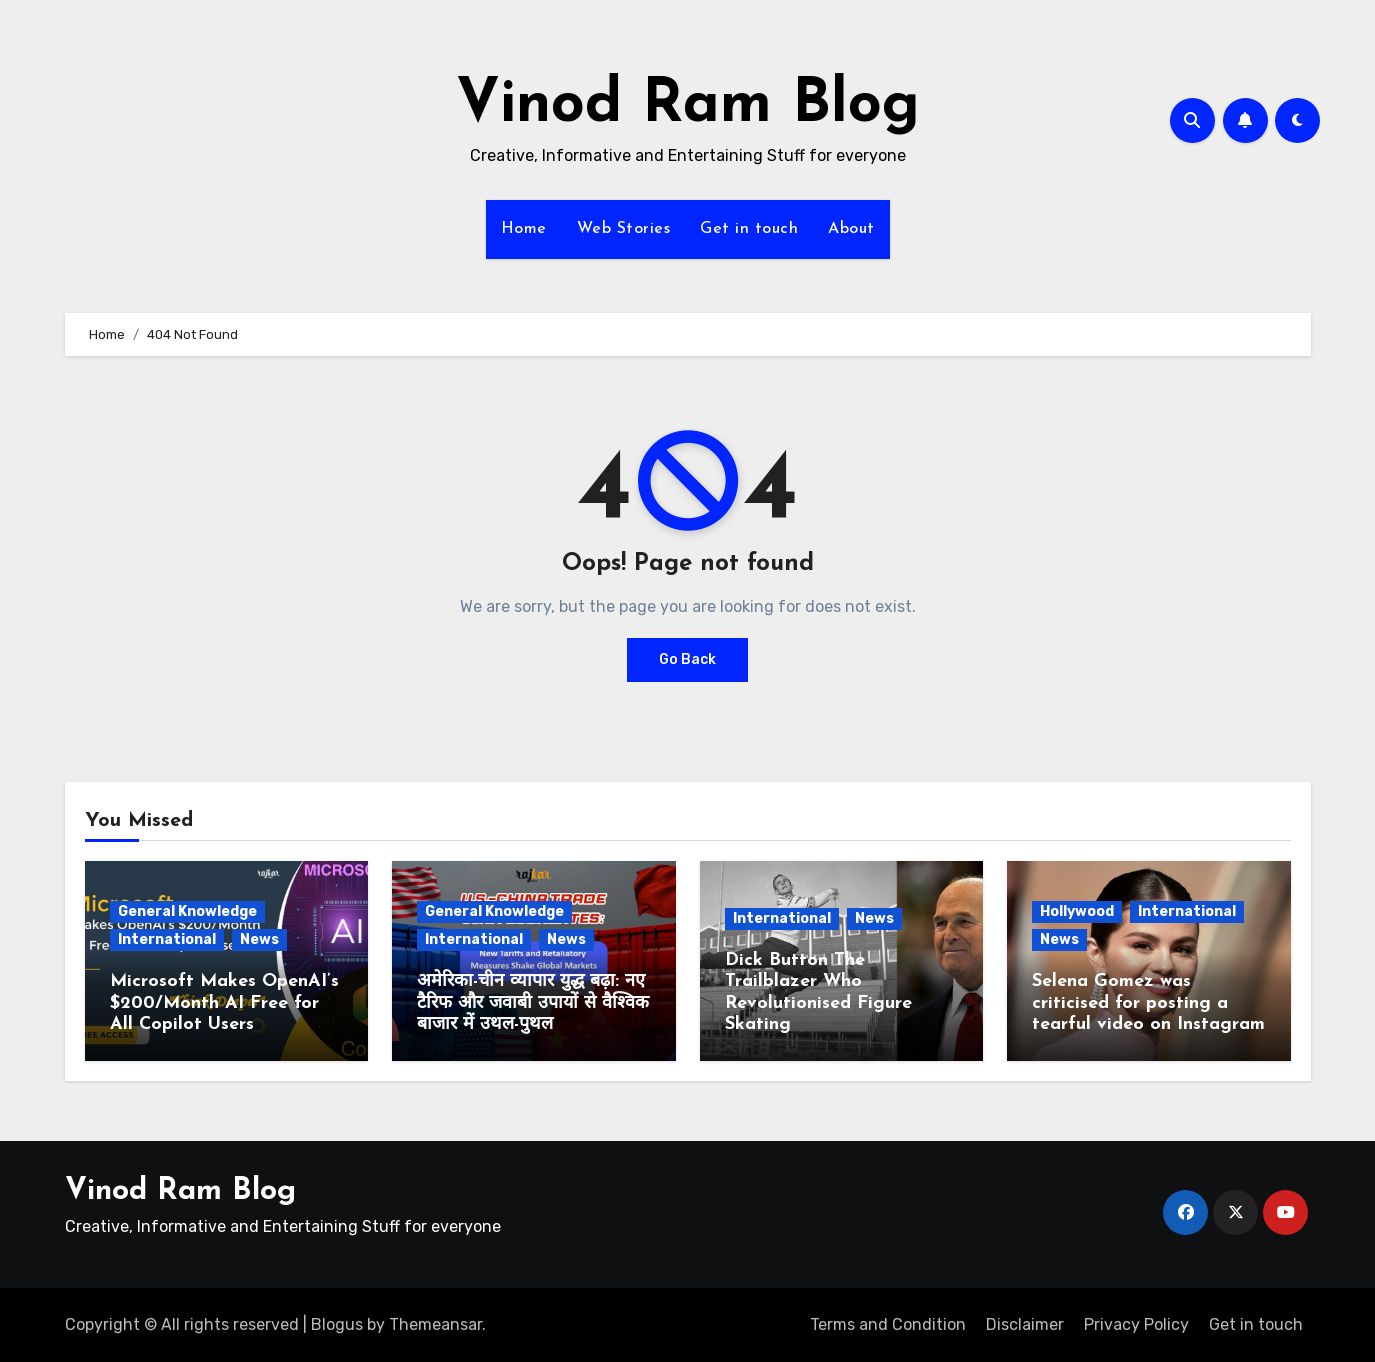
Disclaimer (1025, 1324)
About (851, 229)
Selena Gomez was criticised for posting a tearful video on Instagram (1148, 1003)
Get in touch (749, 229)
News (259, 939)
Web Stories (624, 229)
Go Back (687, 659)
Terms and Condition (888, 1324)
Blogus (337, 1324)
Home (524, 229)
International (167, 939)
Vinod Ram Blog (688, 106)
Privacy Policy (1136, 1324)
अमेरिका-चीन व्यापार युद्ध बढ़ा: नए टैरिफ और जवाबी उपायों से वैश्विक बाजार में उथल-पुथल (533, 1003)
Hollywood (1077, 911)
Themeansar (435, 1324)
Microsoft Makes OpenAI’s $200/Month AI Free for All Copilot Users (224, 1003)
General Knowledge (187, 911)
